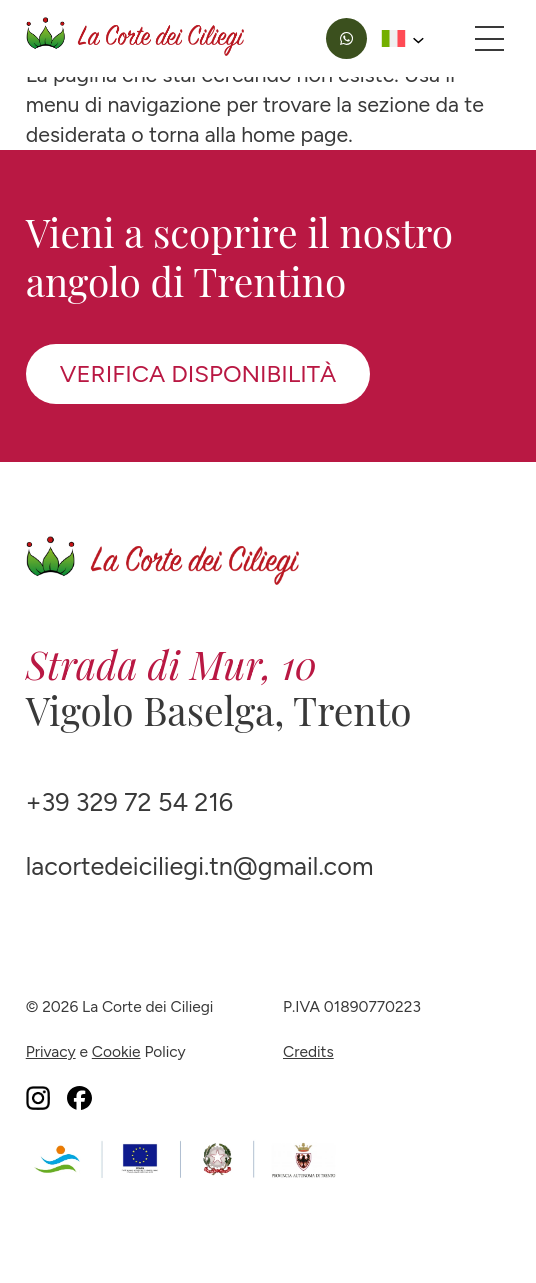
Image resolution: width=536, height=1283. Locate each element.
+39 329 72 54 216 (129, 802)
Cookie (116, 1051)
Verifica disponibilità (198, 373)
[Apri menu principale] (489, 38)
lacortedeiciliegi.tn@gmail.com (200, 866)
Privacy (51, 1051)
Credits (308, 1051)
